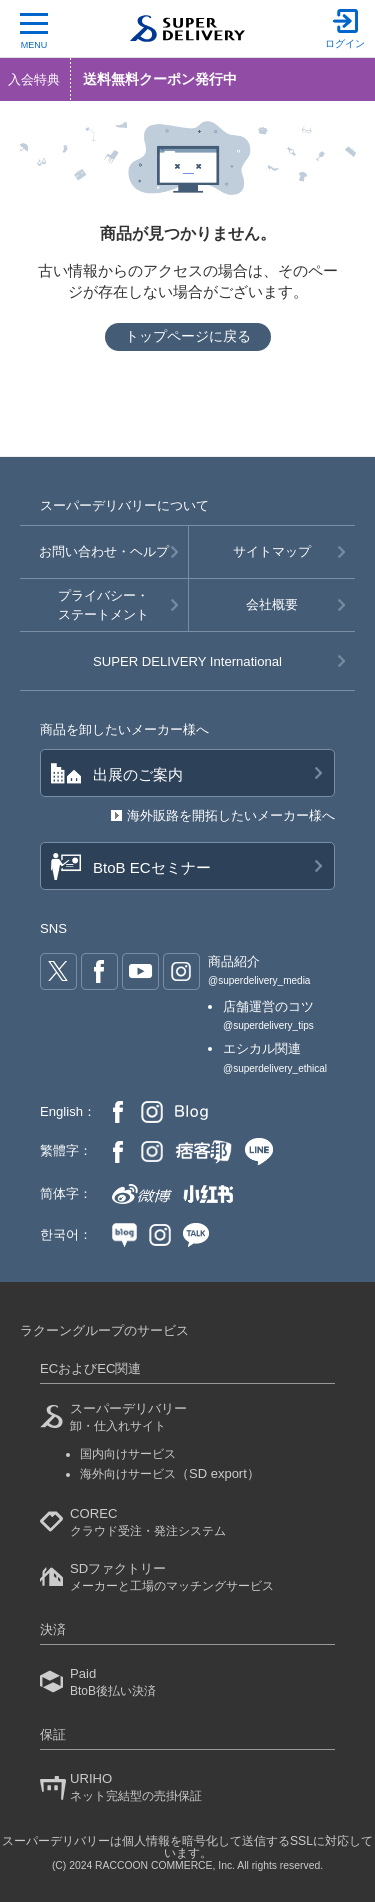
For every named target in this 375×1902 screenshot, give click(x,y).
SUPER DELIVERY (187, 661)
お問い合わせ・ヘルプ (104, 551)
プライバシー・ (104, 606)
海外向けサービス (170, 1474)
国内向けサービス (128, 1454)
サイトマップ (272, 551)
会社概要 (272, 604)
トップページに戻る (188, 336)
